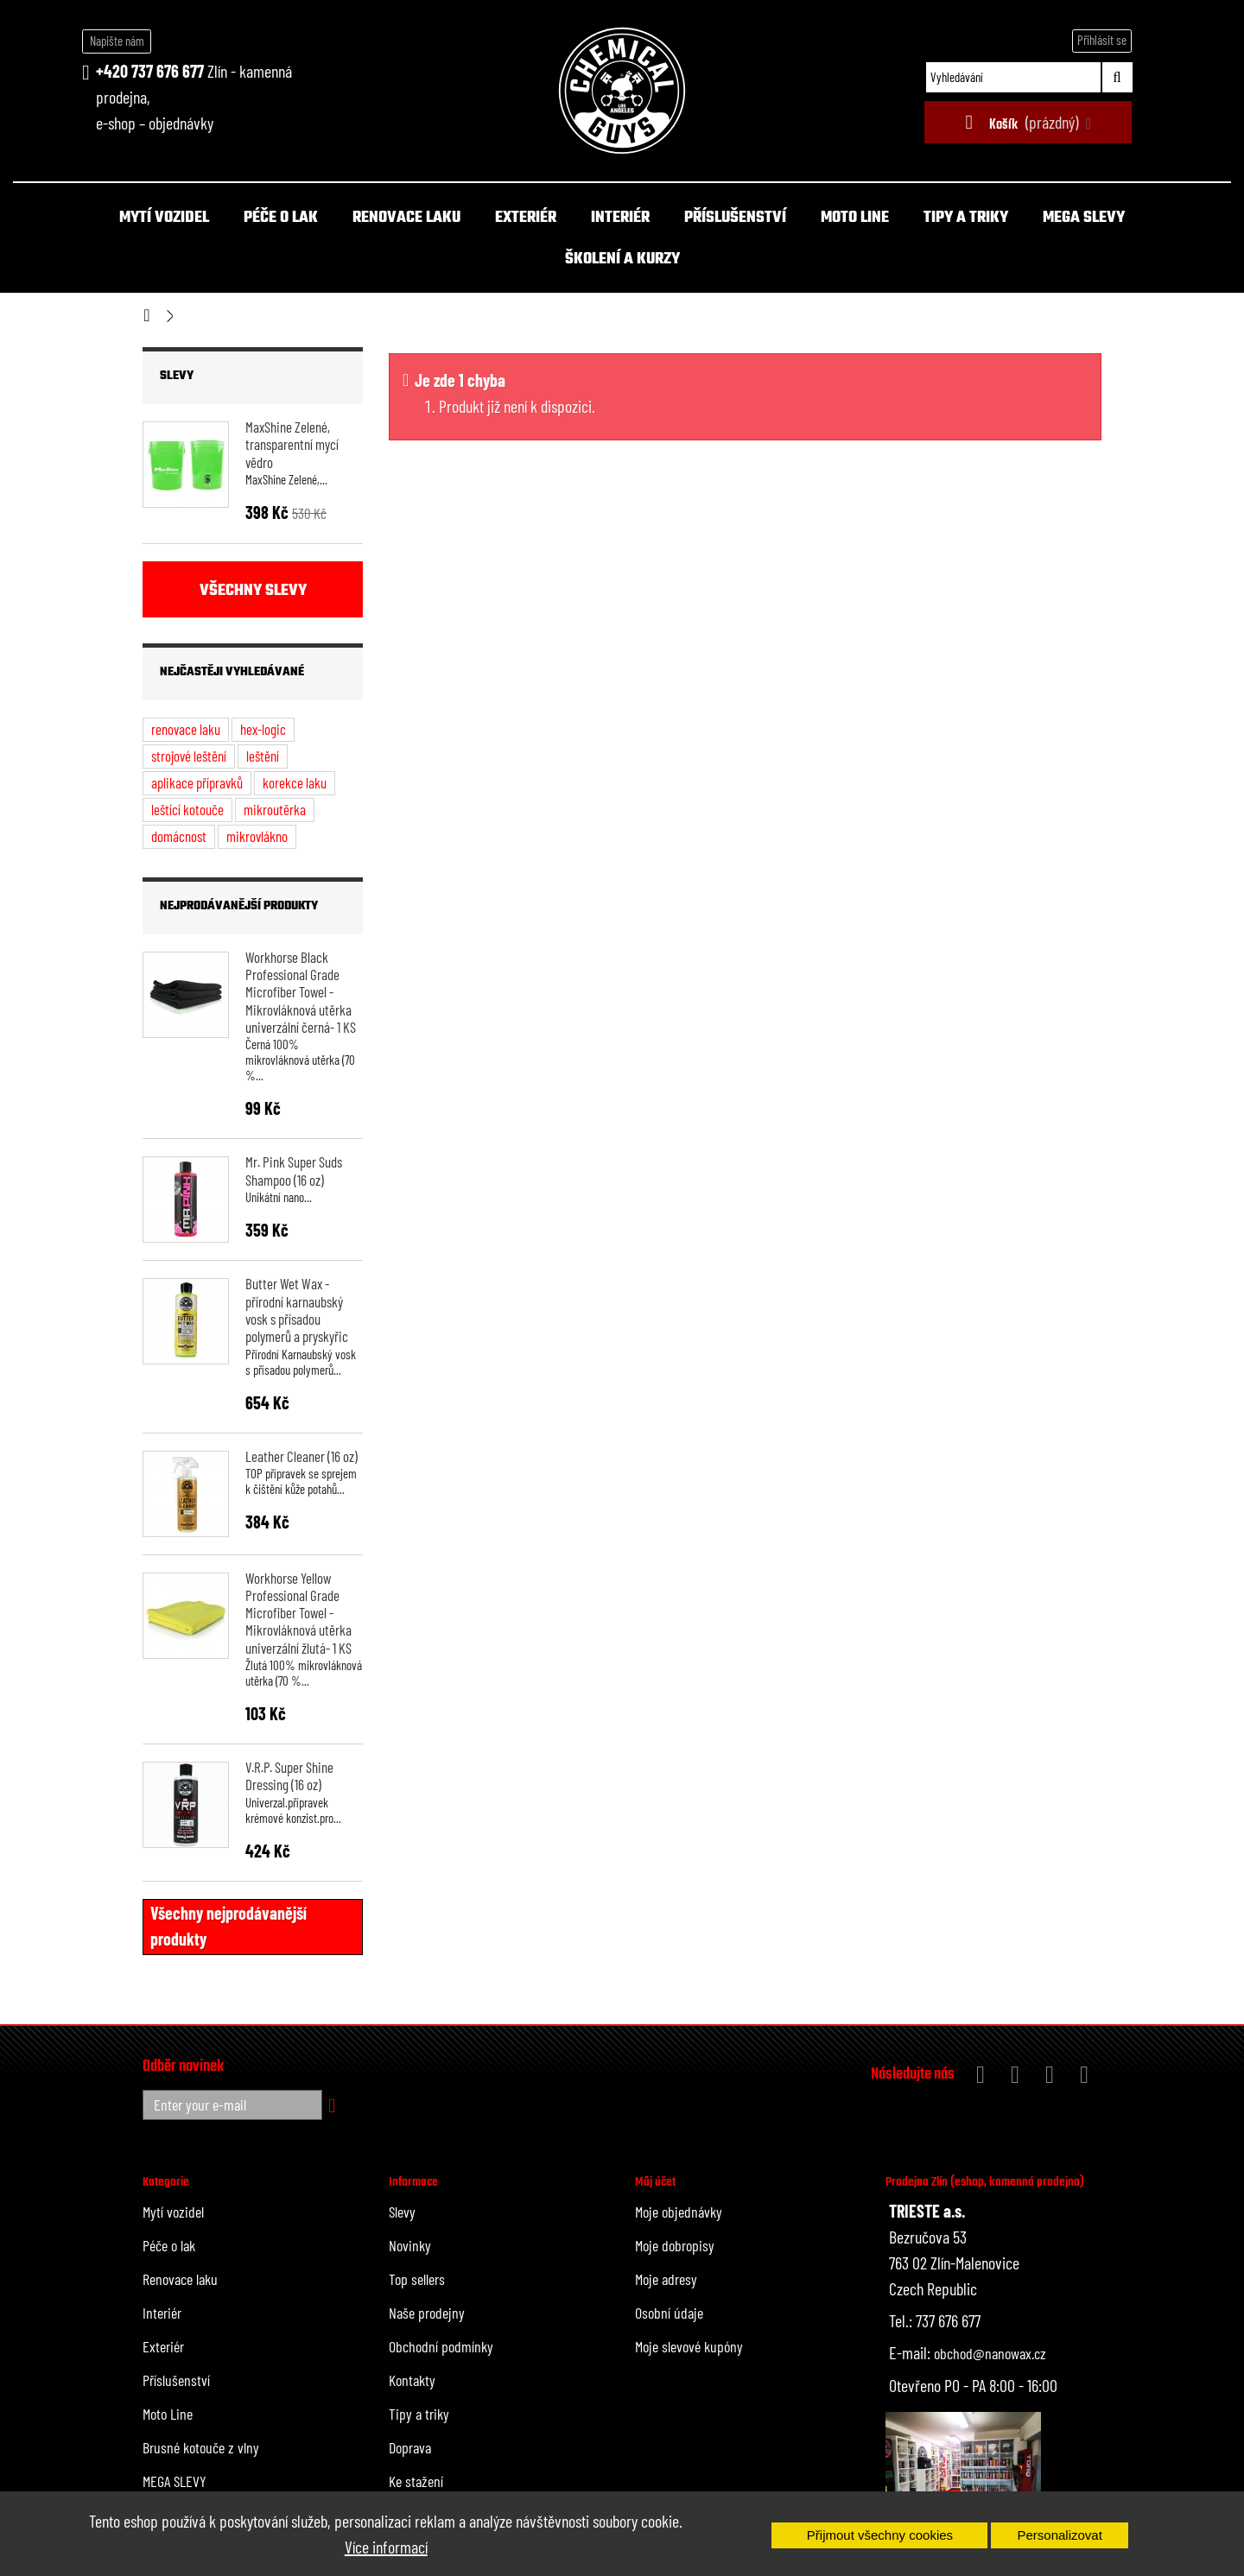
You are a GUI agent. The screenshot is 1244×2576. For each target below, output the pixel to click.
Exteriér (525, 218)
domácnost (178, 836)
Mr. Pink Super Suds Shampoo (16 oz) (293, 1170)
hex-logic (263, 728)
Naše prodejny (427, 2312)
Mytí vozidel (164, 218)
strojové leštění (188, 755)
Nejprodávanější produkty (239, 906)
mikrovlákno (257, 836)
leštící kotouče (187, 809)
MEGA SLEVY (1084, 218)
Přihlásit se (1102, 39)
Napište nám (117, 40)
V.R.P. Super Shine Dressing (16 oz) (289, 1775)
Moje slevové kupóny (689, 2346)
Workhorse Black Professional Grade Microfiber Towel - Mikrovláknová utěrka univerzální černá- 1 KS (300, 991)
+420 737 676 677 (150, 70)
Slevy (177, 376)
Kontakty (412, 2379)
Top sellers (417, 2278)
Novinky (410, 2245)
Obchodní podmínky (441, 2346)
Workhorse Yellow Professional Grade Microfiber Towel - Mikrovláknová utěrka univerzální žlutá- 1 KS (298, 1612)
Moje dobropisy (674, 2245)
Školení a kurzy (622, 259)
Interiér (620, 218)
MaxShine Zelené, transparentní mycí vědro (292, 444)
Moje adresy (666, 2278)
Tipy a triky (965, 218)
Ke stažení (416, 2481)
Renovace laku (406, 218)
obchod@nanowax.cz (990, 2353)
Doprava (410, 2447)
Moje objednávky (678, 2211)
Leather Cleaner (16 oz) (301, 1456)
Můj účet (655, 2182)
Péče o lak (281, 218)
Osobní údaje (669, 2312)
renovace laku (185, 728)
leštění (262, 755)
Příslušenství (735, 218)
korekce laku (295, 782)
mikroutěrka (275, 809)
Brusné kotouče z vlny (201, 2447)
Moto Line (855, 218)
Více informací (386, 2546)
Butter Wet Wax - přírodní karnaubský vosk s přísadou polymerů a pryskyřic (296, 1310)
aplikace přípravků (197, 782)
